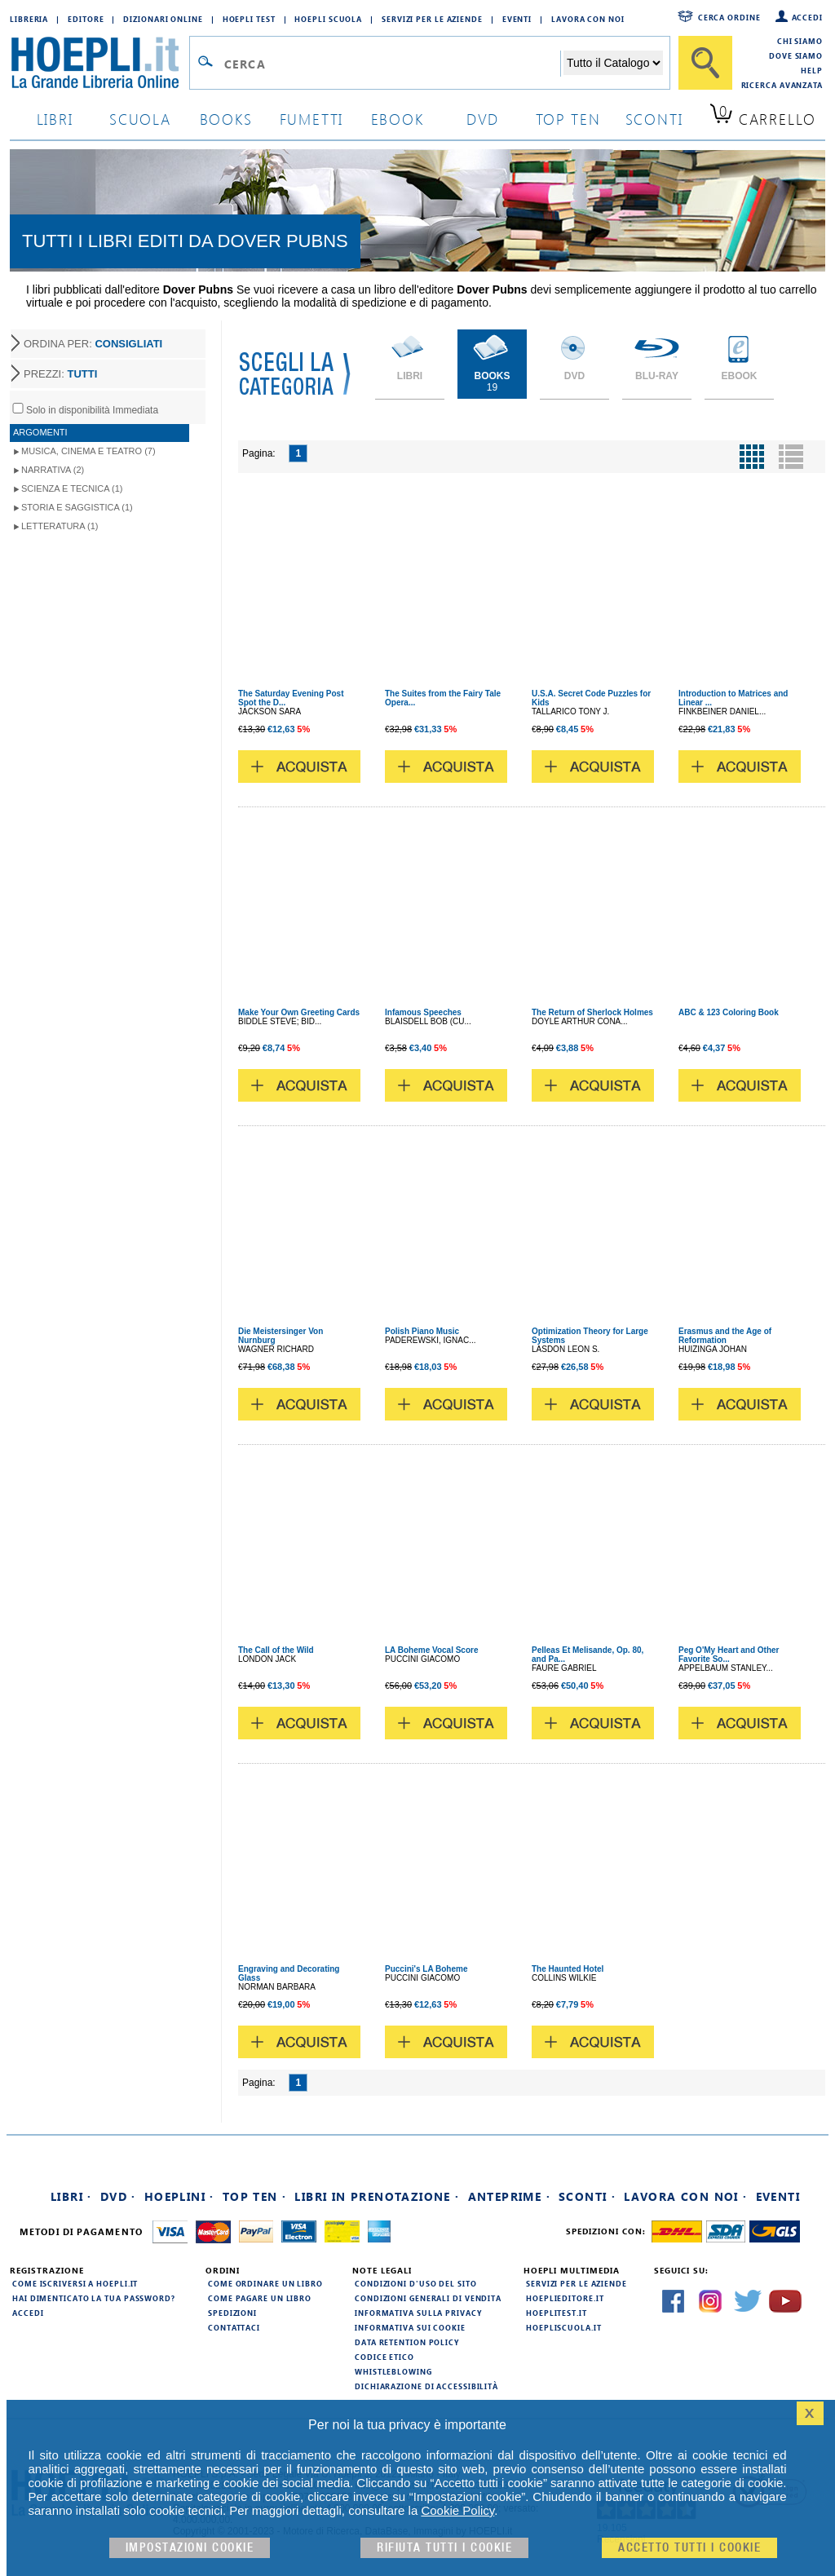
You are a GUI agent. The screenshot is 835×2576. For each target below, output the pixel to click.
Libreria (29, 19)
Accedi (807, 17)
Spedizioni (232, 2313)
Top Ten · (255, 2196)
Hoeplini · (179, 2196)
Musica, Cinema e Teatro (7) (88, 451)
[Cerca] (705, 63)
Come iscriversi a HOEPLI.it (75, 2283)
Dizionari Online (162, 19)
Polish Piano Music (422, 1331)
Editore (86, 19)
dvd (482, 118)
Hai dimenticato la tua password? (93, 2298)
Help (812, 70)
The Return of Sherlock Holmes (592, 1012)
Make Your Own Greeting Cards (299, 1012)
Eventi (517, 19)
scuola (140, 118)
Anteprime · (509, 2196)
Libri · (71, 2196)
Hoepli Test (249, 19)
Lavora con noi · (685, 2196)
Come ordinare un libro (265, 2283)
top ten (568, 118)
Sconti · (587, 2196)
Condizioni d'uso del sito (416, 2283)
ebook (397, 118)
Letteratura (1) (60, 526)
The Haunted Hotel (567, 1968)
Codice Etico (384, 2357)
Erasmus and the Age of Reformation (724, 1336)
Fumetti (312, 118)
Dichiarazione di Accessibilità (426, 2386)
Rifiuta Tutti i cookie (444, 2548)
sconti (654, 118)
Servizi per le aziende (432, 19)
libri (55, 118)
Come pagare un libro (259, 2298)
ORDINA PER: (93, 344)
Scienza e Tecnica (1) (72, 488)
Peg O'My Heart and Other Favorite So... (729, 1655)
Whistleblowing (393, 2371)
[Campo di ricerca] (392, 64)
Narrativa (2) (52, 470)
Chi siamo (800, 41)
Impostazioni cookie (190, 2548)
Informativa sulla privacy (418, 2313)
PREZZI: (60, 374)
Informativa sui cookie (410, 2327)
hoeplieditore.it (564, 2298)
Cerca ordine (729, 17)
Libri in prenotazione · (376, 2196)
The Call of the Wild (276, 1650)
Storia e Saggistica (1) (77, 507)
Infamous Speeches (423, 1012)
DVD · (118, 2196)
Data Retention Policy (407, 2342)
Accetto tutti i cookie (689, 2548)
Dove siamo (796, 55)
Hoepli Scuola (328, 19)
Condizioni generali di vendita (428, 2298)
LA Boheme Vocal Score (431, 1650)
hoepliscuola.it (564, 2327)
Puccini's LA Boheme (426, 1968)
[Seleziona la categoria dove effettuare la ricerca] (613, 63)
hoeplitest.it (556, 2313)
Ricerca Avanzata (782, 85)
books (226, 118)
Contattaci (234, 2327)
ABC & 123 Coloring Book (728, 1012)
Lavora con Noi (588, 19)
